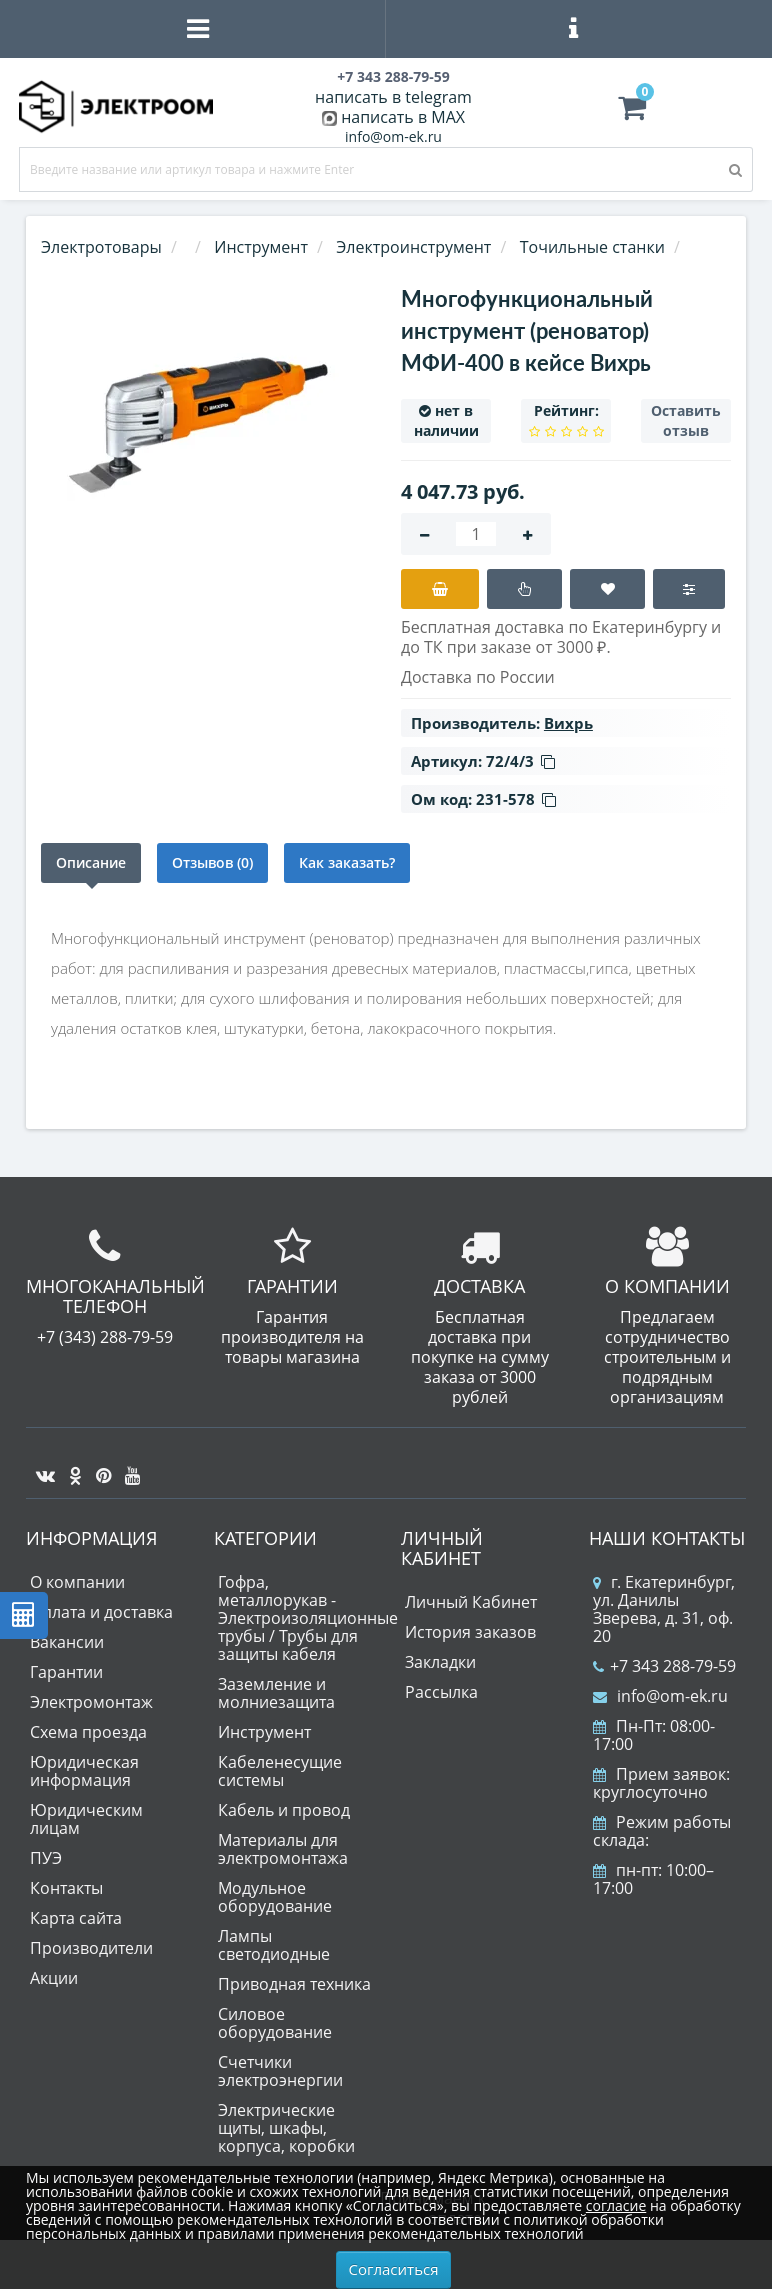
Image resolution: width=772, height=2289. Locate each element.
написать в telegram (393, 97)
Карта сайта (76, 1918)
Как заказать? (347, 862)
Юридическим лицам (86, 1819)
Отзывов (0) (212, 862)
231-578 (516, 799)
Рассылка (441, 1692)
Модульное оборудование (275, 1897)
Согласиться (394, 2269)
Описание (91, 862)
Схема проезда (88, 1732)
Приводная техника (294, 1984)
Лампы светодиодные (274, 1945)
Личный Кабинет (471, 1602)
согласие (616, 2205)
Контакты (66, 1888)
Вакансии (67, 1642)
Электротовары (101, 247)
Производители (91, 1948)
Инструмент (264, 1732)
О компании (77, 1582)
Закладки (440, 1662)
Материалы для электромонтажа (283, 1849)
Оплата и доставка (101, 1612)
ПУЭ (46, 1858)
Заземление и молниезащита (276, 1693)
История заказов (470, 1632)
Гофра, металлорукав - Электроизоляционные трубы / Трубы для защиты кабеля (308, 1618)
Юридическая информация (84, 1771)
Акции (54, 1978)
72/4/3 (520, 761)
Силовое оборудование (275, 2023)
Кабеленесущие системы (280, 1771)
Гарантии (66, 1672)
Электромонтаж (91, 1702)
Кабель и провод (284, 1810)
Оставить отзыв (686, 420)
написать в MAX (403, 117)
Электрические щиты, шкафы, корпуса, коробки (286, 2128)
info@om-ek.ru (393, 136)
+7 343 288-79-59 (664, 1666)
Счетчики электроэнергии (280, 2071)
